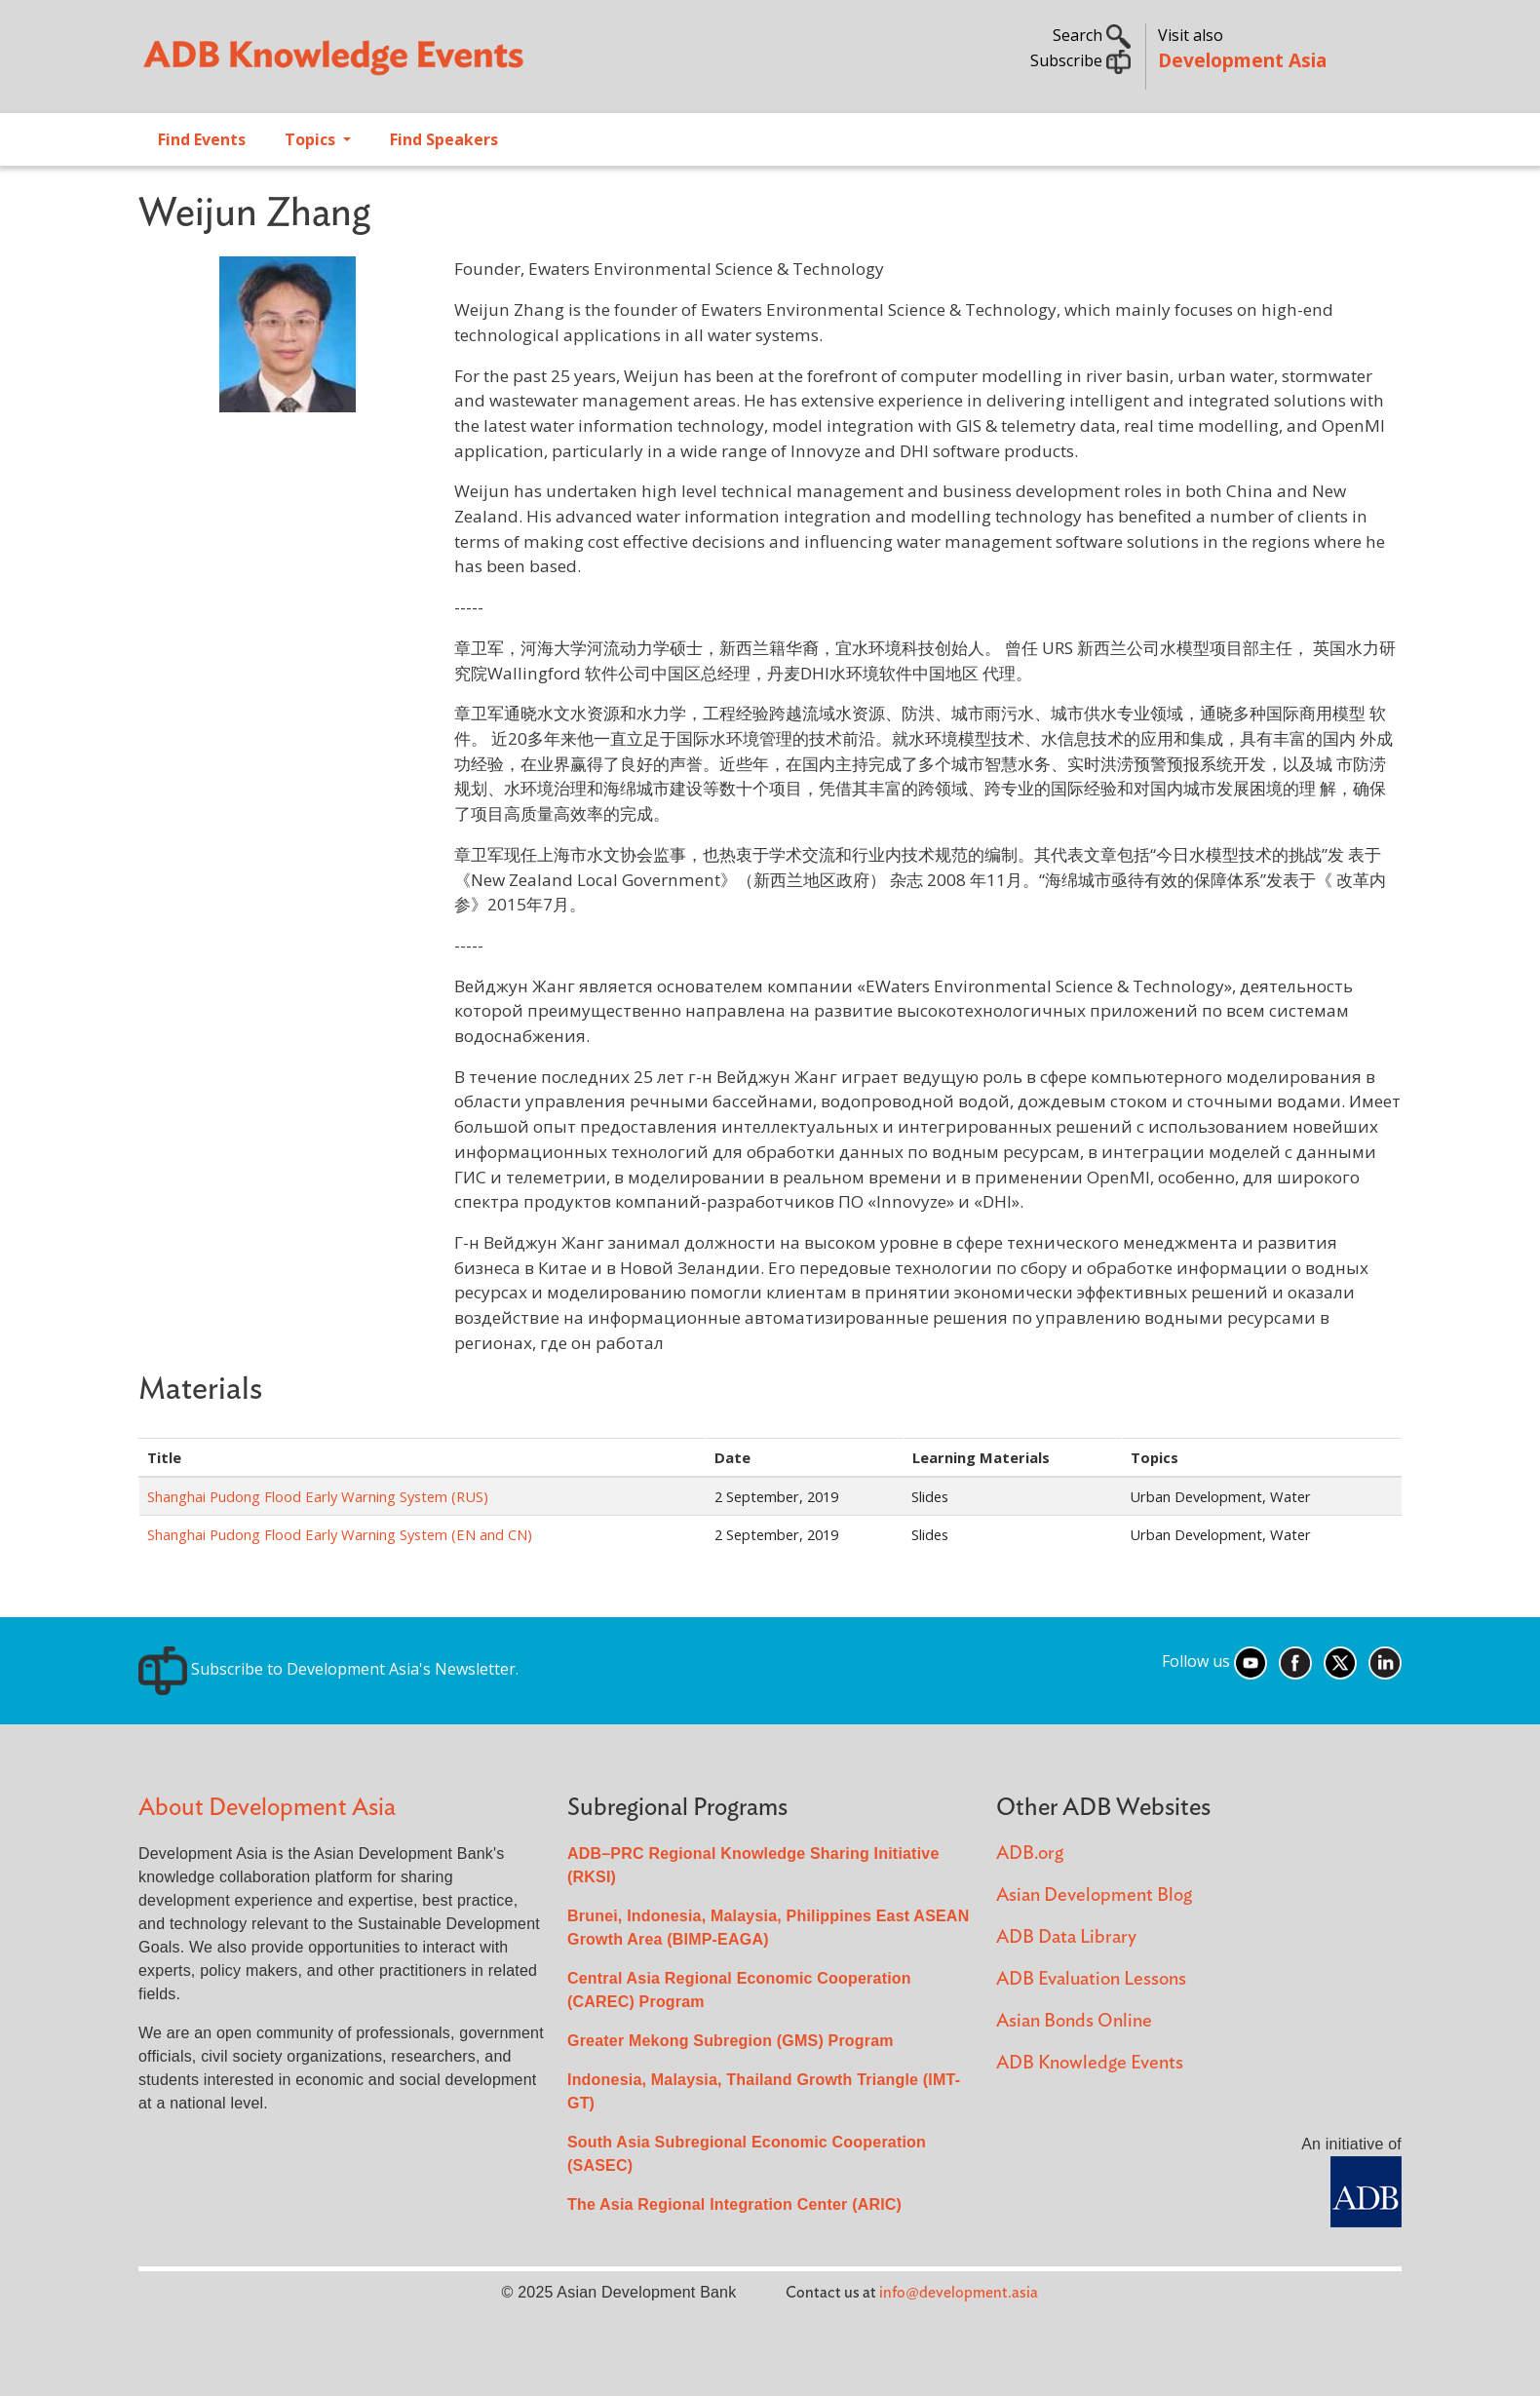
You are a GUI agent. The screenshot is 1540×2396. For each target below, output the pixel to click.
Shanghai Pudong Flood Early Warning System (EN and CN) (339, 1534)
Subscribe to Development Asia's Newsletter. (328, 1669)
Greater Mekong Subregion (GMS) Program (730, 2040)
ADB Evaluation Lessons (1091, 1979)
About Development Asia (267, 1808)
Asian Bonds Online (1074, 2021)
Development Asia (1242, 60)
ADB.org (1029, 1853)
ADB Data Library (1066, 1937)
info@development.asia (958, 2292)
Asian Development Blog (1094, 1895)
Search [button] (1092, 35)
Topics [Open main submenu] (312, 139)
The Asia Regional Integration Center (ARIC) (734, 2204)
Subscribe (1080, 60)
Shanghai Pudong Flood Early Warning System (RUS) (317, 1496)
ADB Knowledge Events (1089, 2063)
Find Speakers (444, 139)
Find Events (202, 139)
